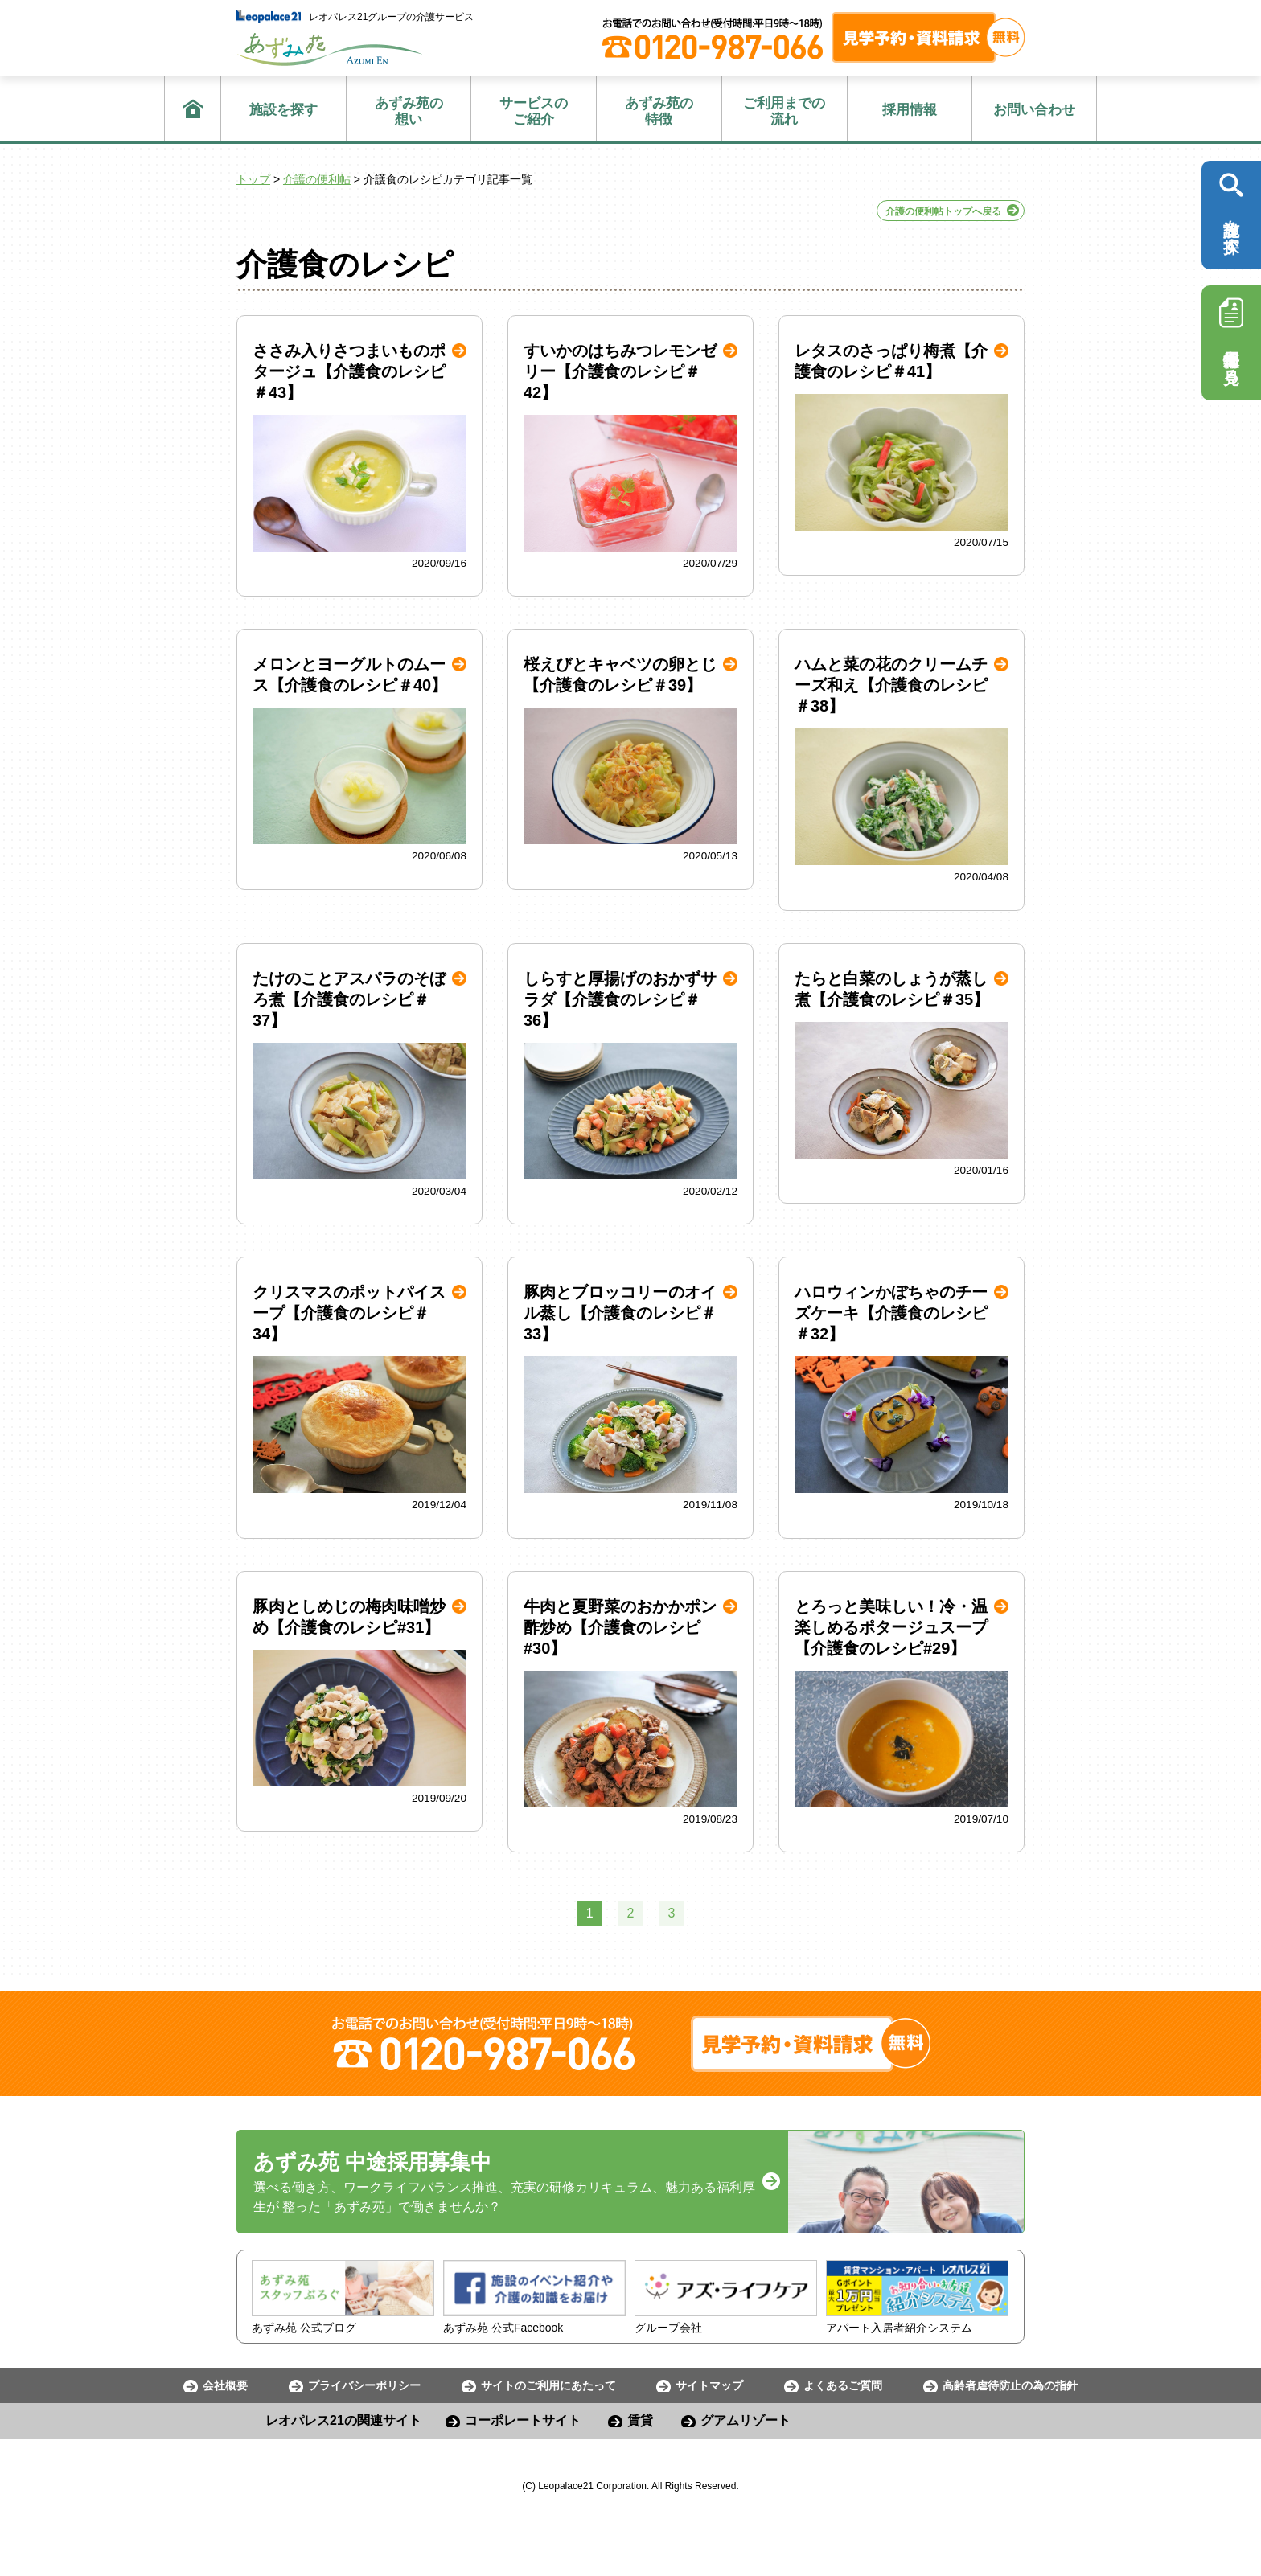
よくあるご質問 (842, 2385)
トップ (253, 179)
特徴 (659, 111)
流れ (784, 111)
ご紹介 (533, 111)
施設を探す (283, 109)
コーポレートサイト (523, 2420)
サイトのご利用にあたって (548, 2385)
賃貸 (640, 2420)
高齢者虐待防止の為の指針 (1010, 2385)
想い (409, 111)
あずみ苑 (329, 49)
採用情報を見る (1231, 336)
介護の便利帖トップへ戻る (943, 211)
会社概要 (225, 2385)
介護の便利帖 (317, 179)
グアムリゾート (745, 2420)
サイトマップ (709, 2385)
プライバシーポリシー (364, 2385)
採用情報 (909, 109)
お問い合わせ (1034, 109)
